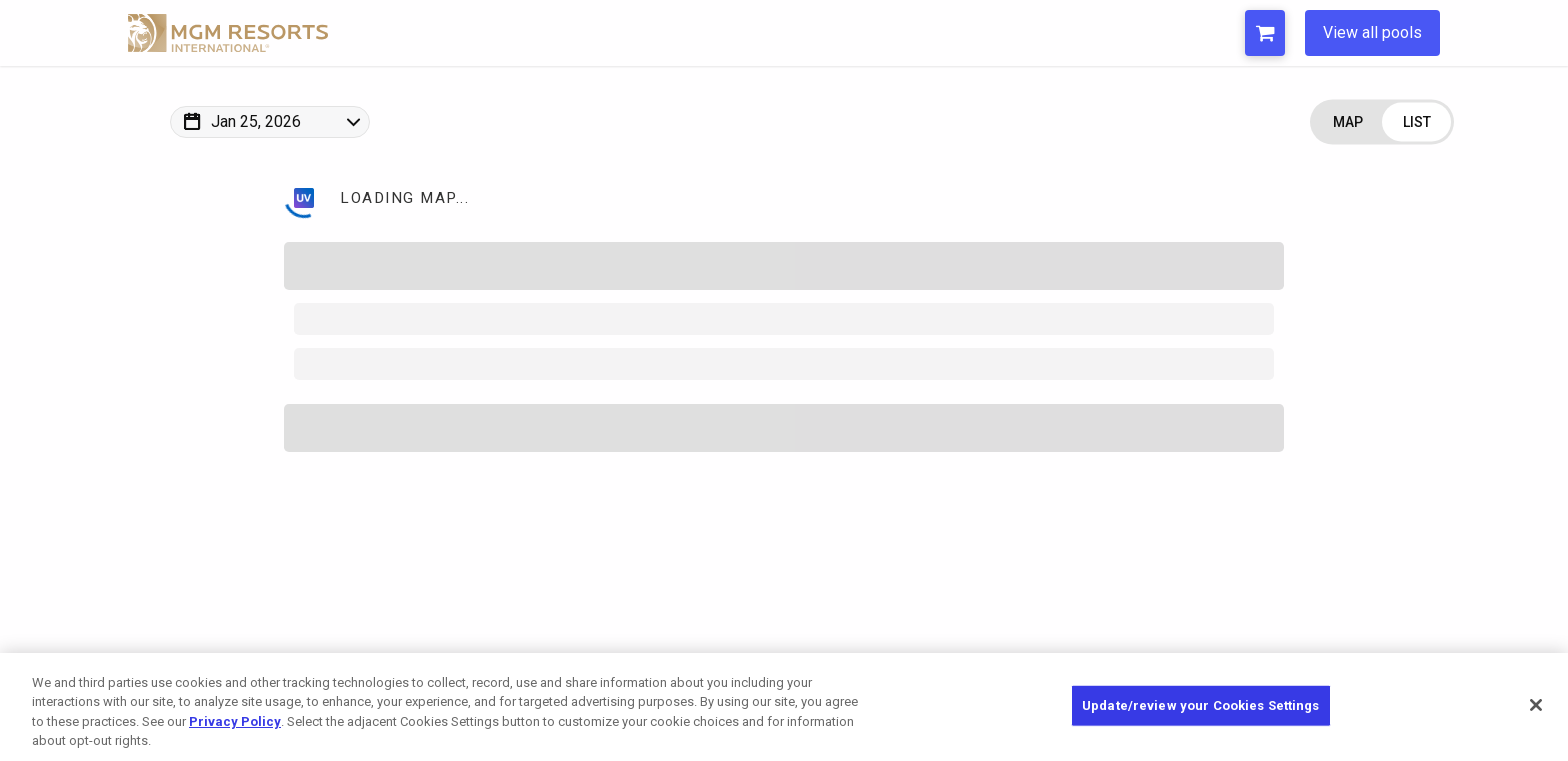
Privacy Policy (235, 721)
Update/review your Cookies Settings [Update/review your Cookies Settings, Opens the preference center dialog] (1201, 705)
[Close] (1536, 705)
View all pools (1372, 32)
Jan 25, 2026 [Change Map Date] (256, 121)
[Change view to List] (1416, 122)
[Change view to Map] (1347, 122)
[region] (784, 707)
